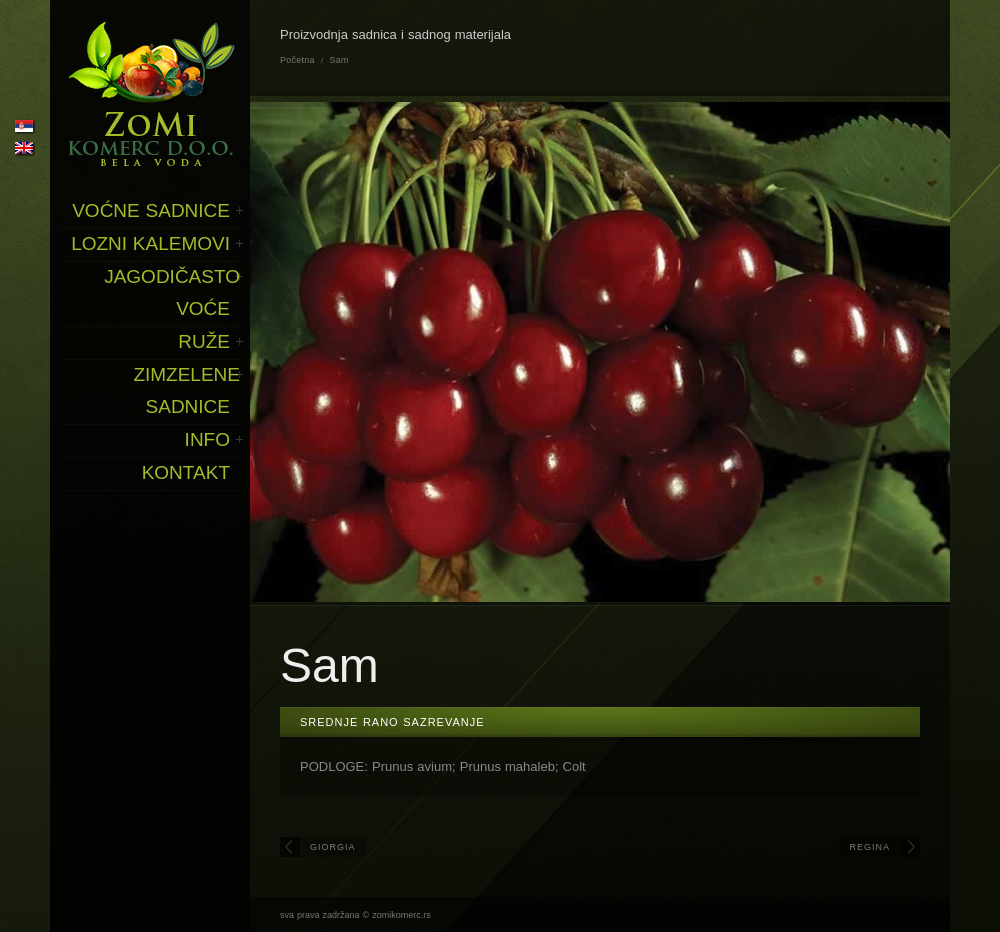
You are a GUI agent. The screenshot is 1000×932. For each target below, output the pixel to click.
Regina (869, 847)
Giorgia (333, 847)
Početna (297, 60)
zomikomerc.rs (401, 915)
